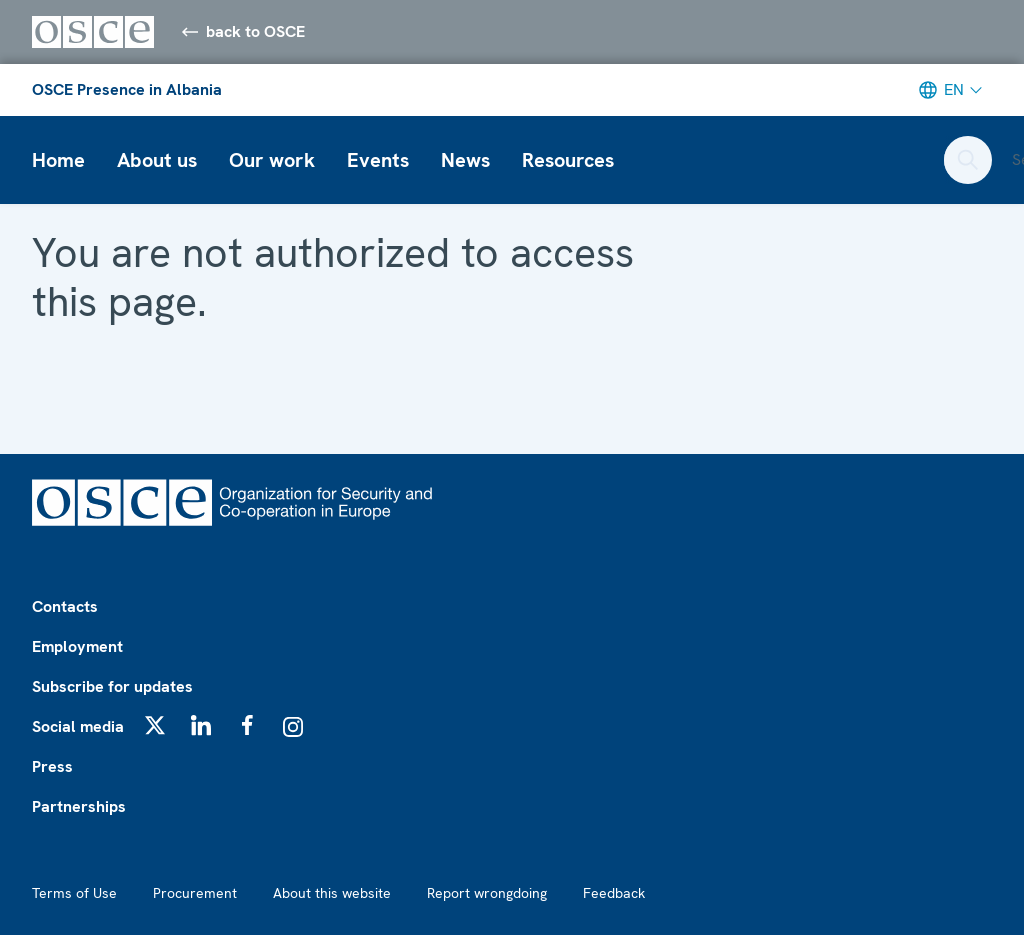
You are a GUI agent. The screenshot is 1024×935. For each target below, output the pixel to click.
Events (378, 160)
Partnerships (79, 806)
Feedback (614, 893)
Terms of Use (74, 893)
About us (157, 160)
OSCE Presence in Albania (127, 89)
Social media (78, 726)
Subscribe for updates (112, 686)
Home (58, 160)
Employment (77, 646)
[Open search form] (968, 160)
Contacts (65, 606)
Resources (568, 160)
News (465, 160)
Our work (272, 160)
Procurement (195, 893)
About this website (332, 893)
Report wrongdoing (487, 893)
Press (52, 766)
